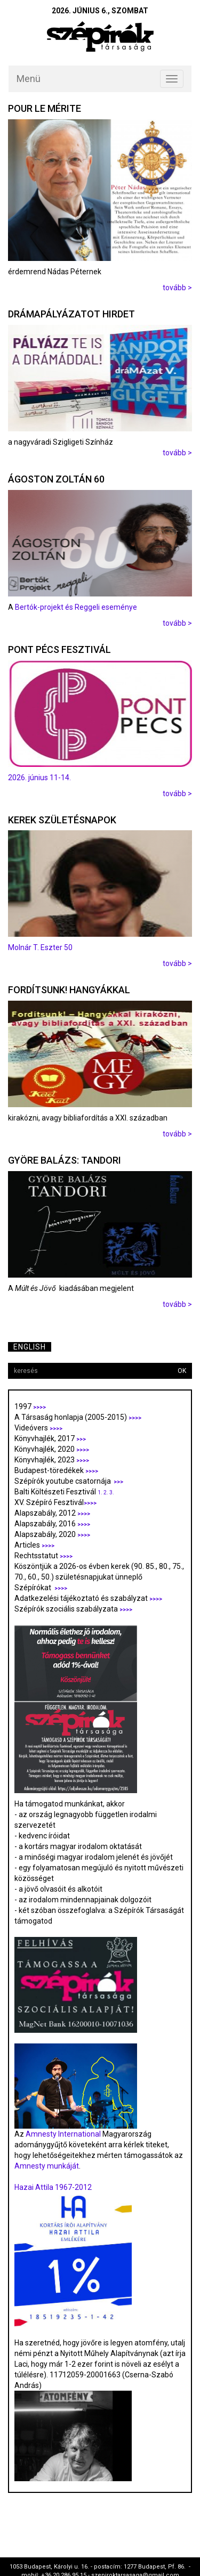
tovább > (177, 287)
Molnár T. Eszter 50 (40, 947)
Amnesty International (63, 2134)
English (29, 1347)
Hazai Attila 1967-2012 (53, 2187)
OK (182, 1371)
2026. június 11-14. (39, 777)
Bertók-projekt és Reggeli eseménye (76, 607)
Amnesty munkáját (46, 2166)
